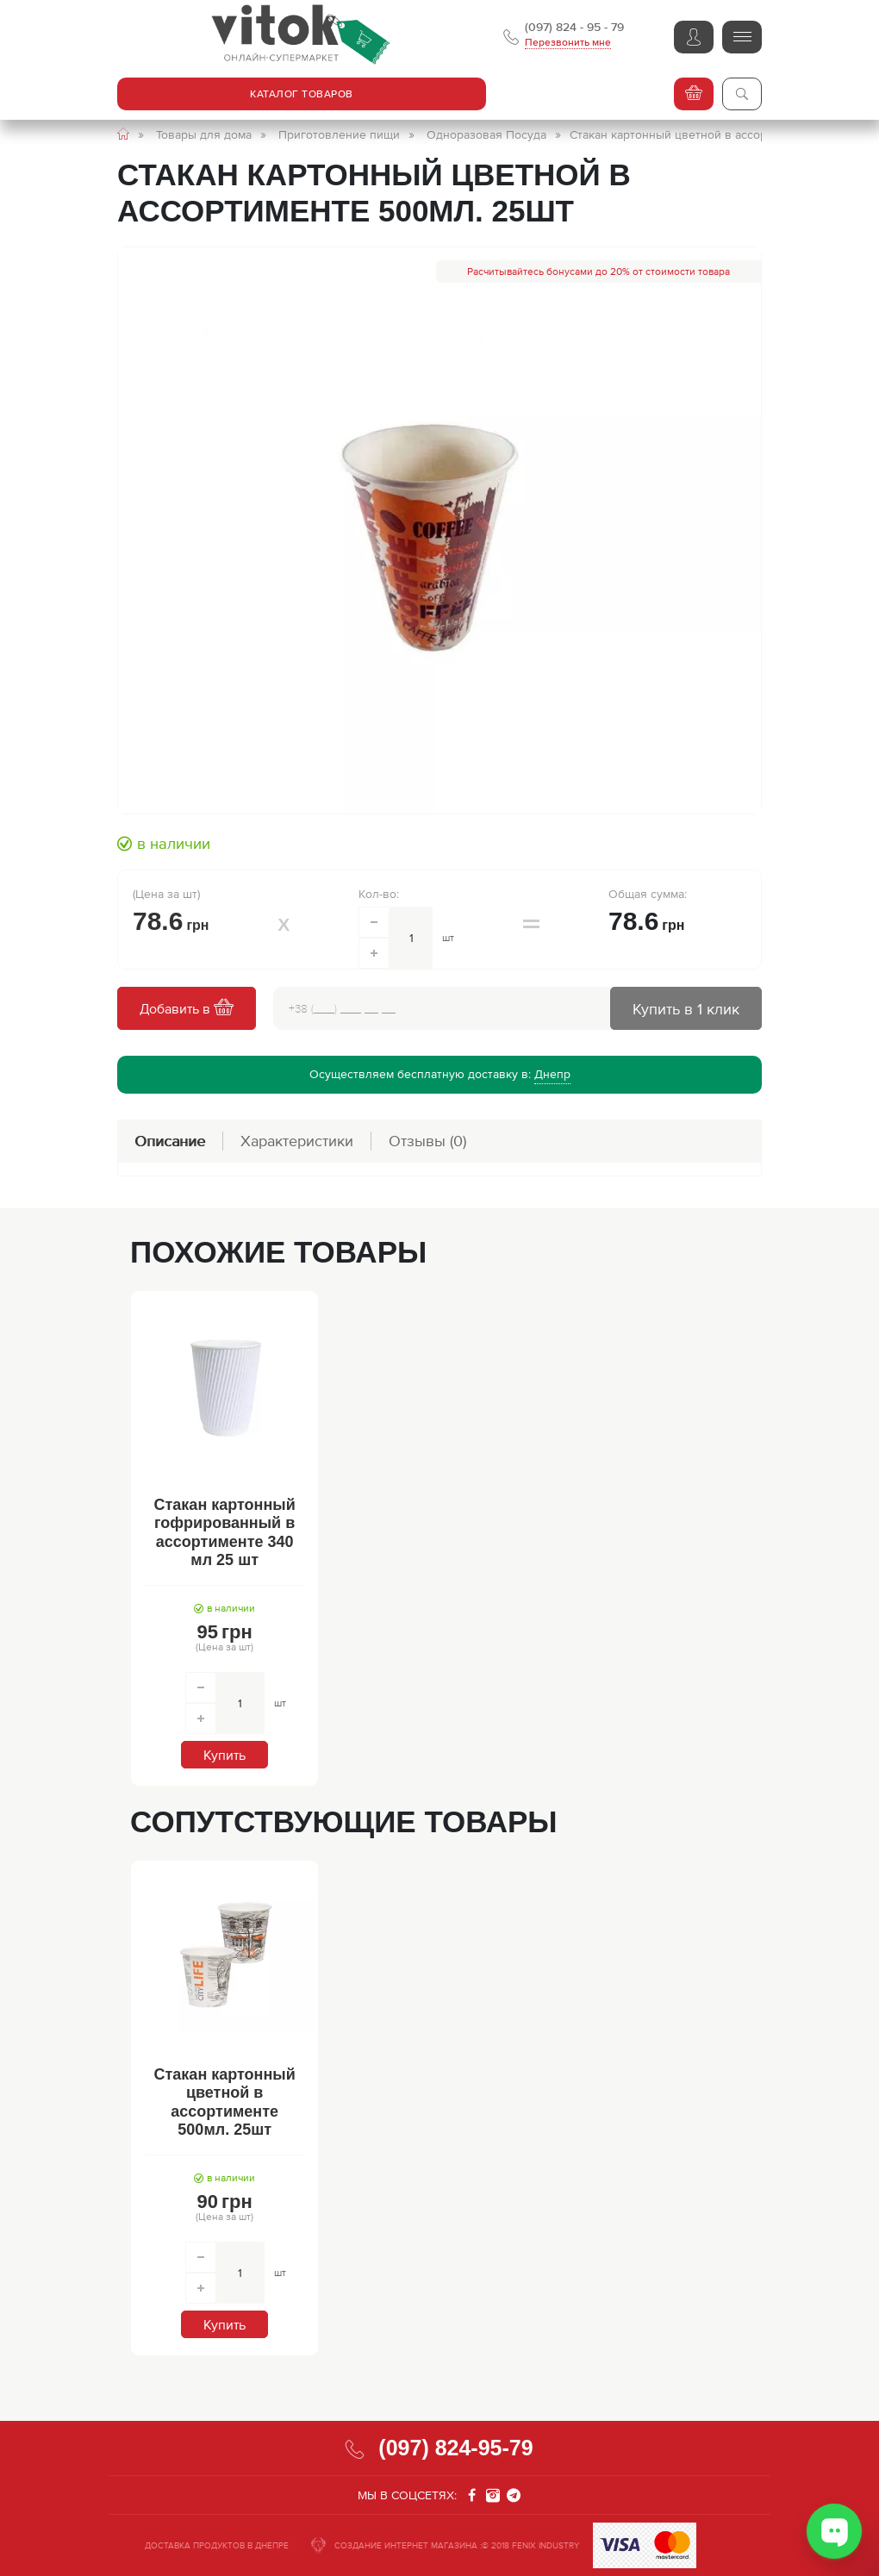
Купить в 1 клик (686, 1009)
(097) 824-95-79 (455, 2448)
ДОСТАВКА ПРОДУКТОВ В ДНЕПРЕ (217, 2545)
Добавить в (187, 1009)
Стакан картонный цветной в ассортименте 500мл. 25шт (225, 2102)
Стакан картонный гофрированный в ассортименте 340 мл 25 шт (225, 1532)
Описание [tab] (169, 1141)
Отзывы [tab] (427, 1141)
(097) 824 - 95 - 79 (574, 27)
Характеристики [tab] (296, 1141)
